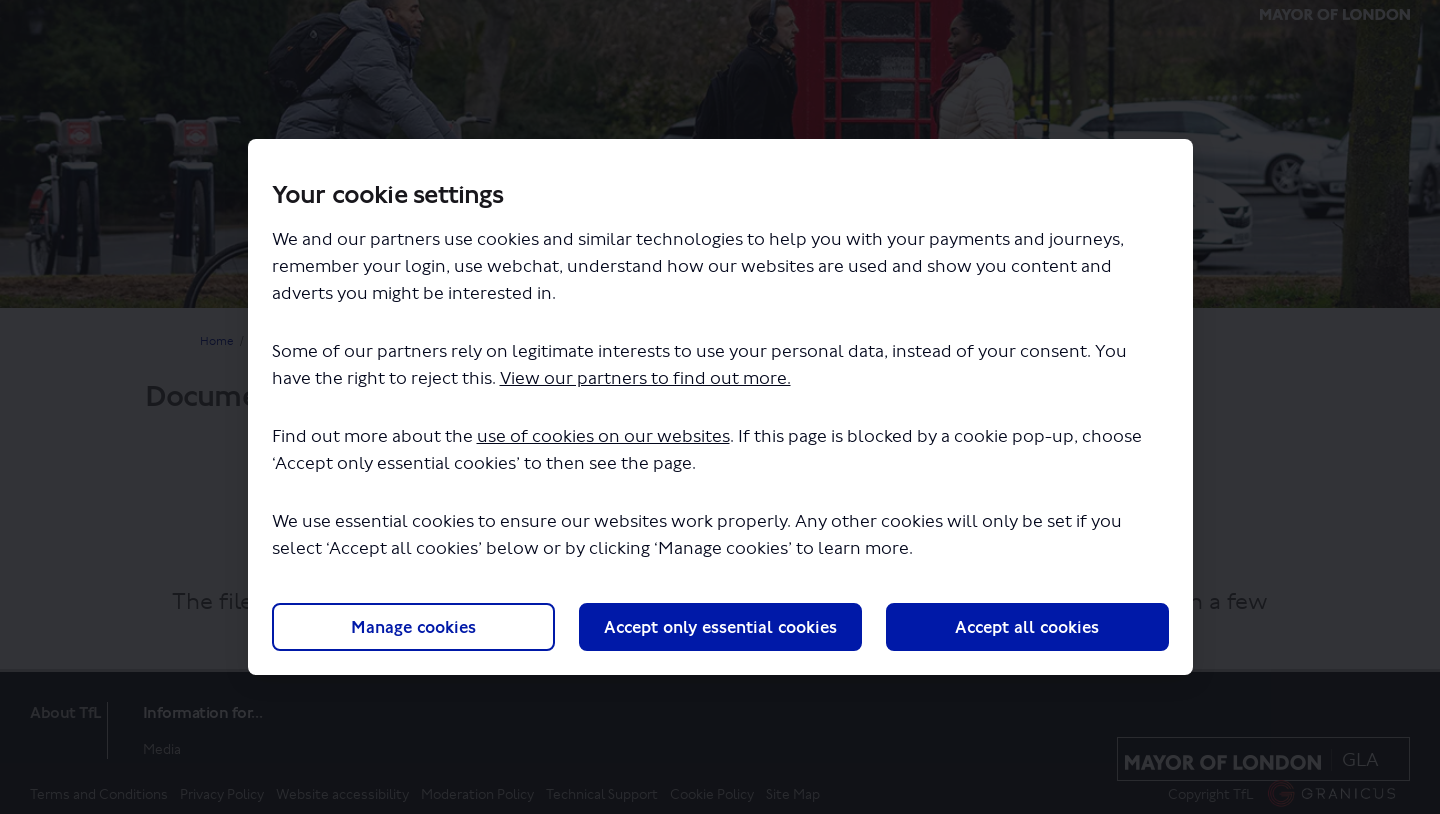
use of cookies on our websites (603, 436)
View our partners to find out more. (645, 378)
